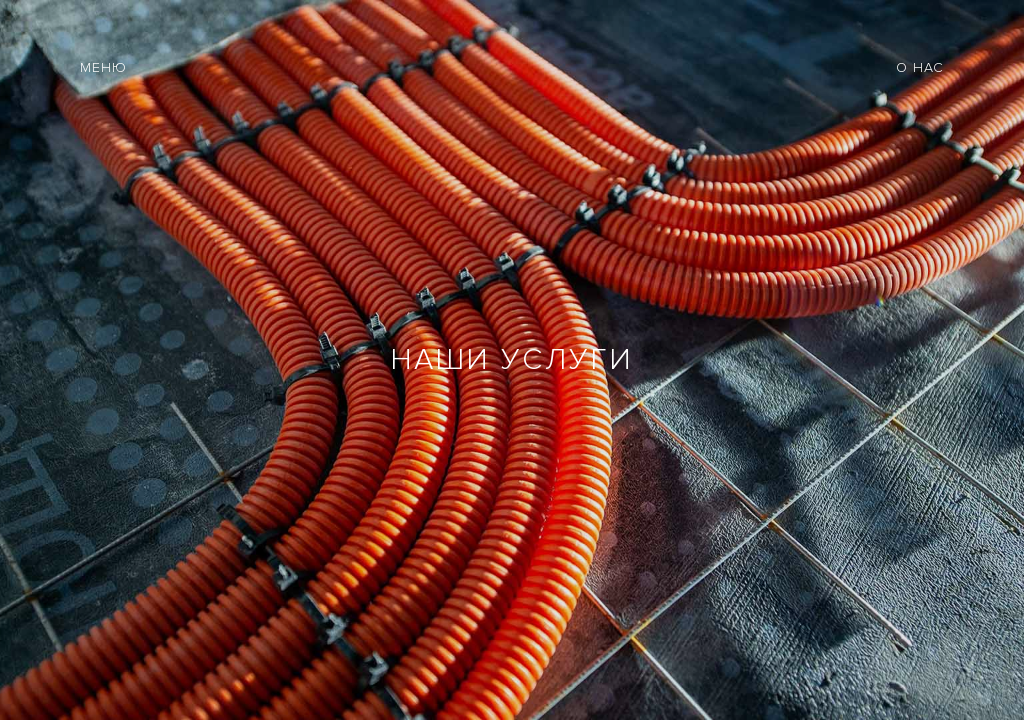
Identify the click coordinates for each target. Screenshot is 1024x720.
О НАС (920, 68)
